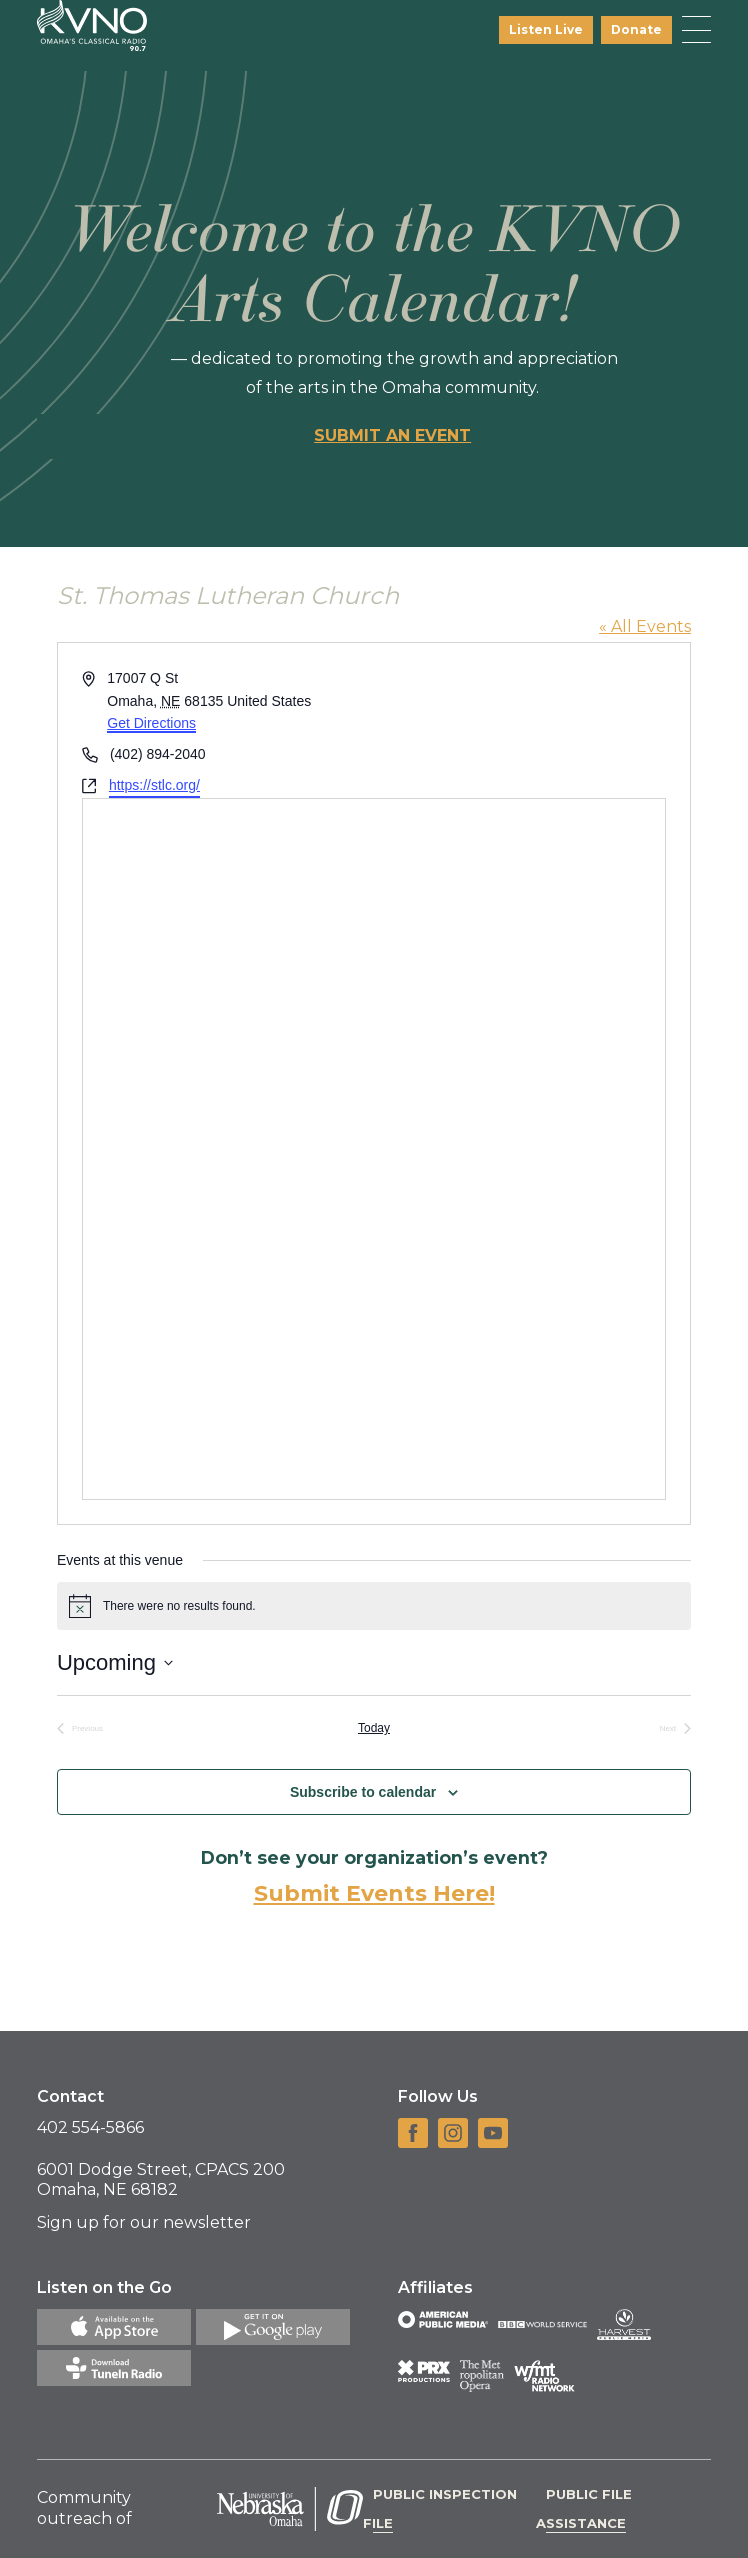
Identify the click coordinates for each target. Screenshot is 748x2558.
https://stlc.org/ (154, 785)
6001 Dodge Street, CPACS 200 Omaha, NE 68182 (161, 2180)
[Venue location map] (374, 1149)
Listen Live (546, 29)
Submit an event (392, 435)
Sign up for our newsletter (144, 2222)
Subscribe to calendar (363, 1792)
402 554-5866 (90, 2127)
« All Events (645, 626)
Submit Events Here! (374, 1893)
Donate (636, 29)
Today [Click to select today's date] (374, 1728)
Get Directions (151, 723)
